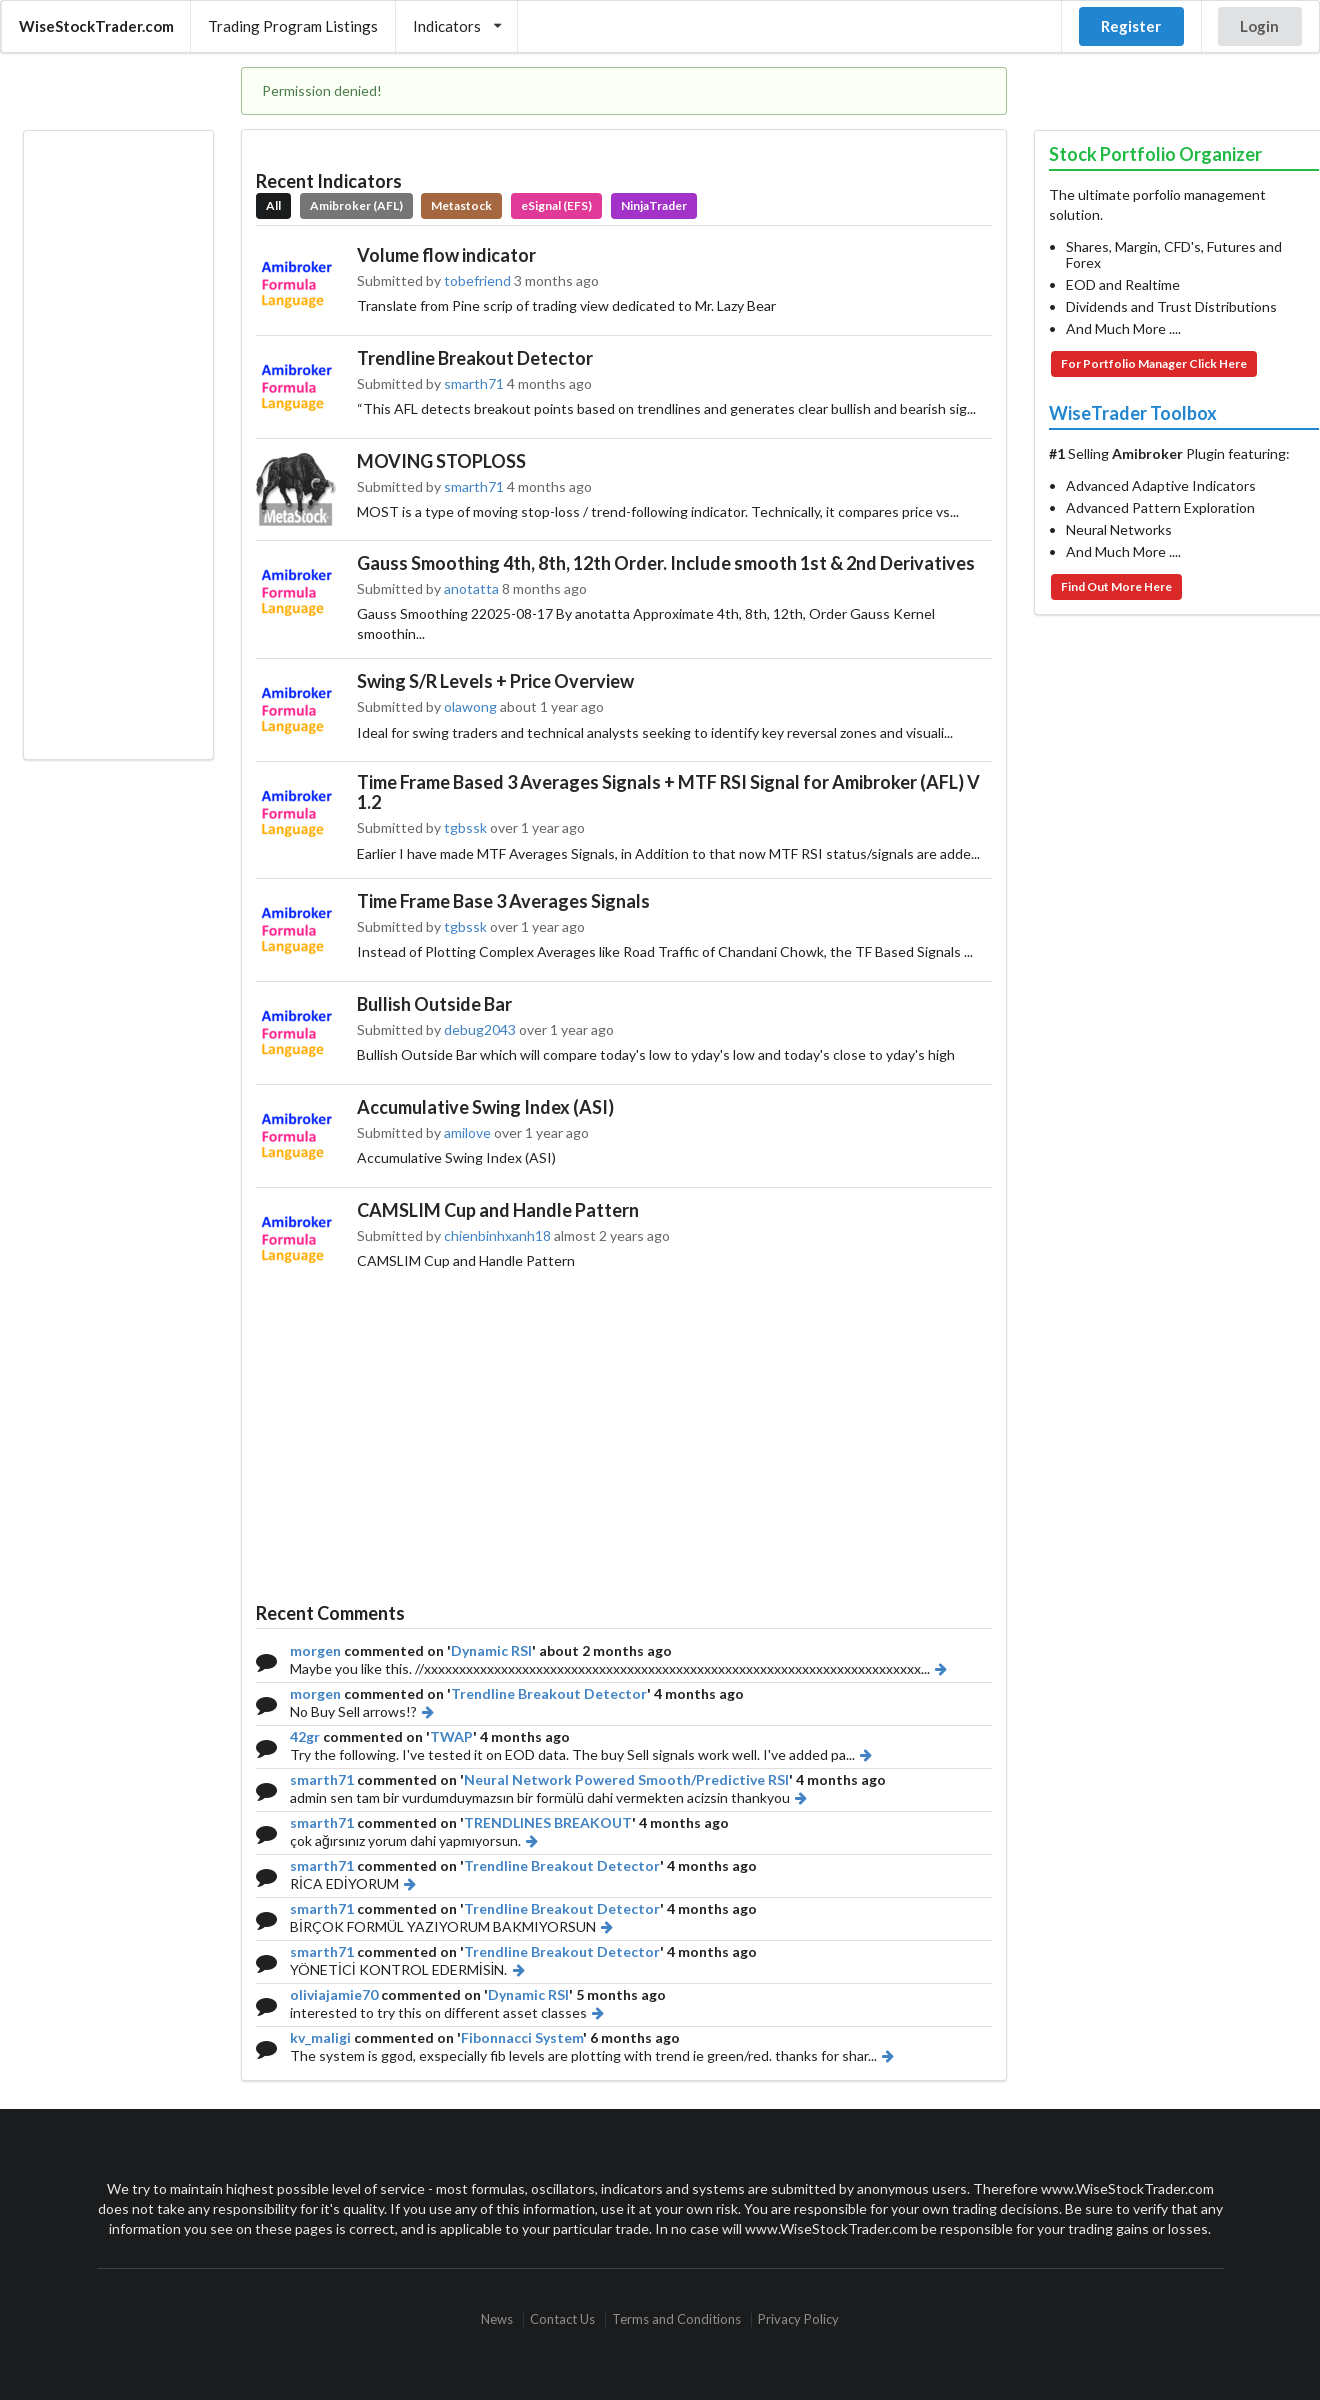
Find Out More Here (1116, 586)
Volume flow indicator (446, 255)
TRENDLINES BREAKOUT (548, 1822)
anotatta (471, 588)
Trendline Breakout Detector (475, 358)
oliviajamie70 (334, 1994)
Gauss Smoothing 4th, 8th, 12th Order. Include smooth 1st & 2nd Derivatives (666, 563)
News (497, 2319)
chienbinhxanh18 (497, 1235)
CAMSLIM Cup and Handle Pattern (498, 1210)
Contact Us (562, 2319)
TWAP (451, 1736)
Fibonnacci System (522, 2037)
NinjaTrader (654, 205)
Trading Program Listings (293, 26)
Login (1259, 26)
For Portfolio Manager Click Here (1154, 363)
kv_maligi (320, 2037)
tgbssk (465, 827)
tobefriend (477, 280)
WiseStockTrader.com (96, 26)
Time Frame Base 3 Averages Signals (503, 901)
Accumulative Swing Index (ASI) (485, 1107)
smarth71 (474, 383)
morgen (315, 1650)
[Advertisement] (118, 445)
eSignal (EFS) (556, 205)
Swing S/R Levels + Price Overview (495, 681)
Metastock (461, 205)
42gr (305, 1736)
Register (1131, 26)
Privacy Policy (798, 2319)
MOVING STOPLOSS (441, 461)
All (273, 205)
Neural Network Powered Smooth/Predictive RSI (626, 1779)
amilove (467, 1132)
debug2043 (480, 1029)
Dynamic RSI (491, 1650)
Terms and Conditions (676, 2319)
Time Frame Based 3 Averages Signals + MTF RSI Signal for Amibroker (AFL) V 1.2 (668, 792)
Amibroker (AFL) (356, 205)
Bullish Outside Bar (434, 1004)
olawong (470, 706)
